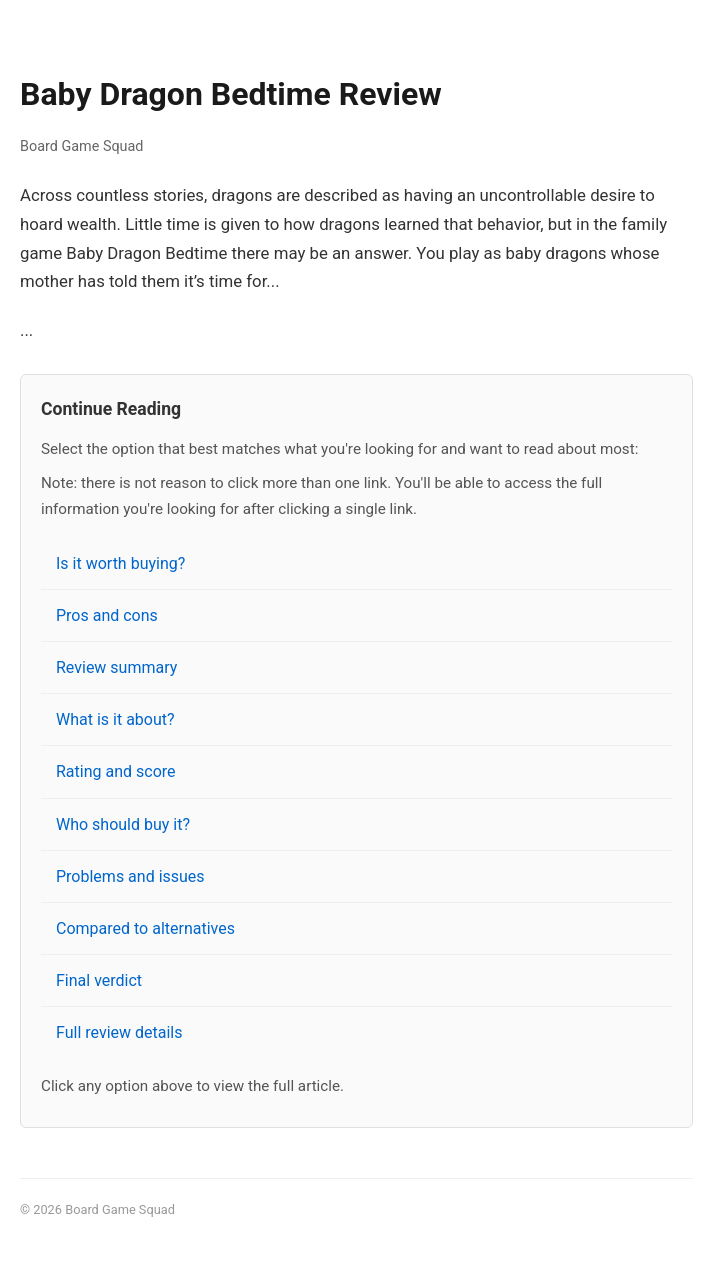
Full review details (119, 1032)
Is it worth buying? (120, 563)
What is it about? (115, 719)
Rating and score (116, 771)
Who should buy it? (123, 824)
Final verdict (99, 980)
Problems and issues (130, 876)
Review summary (116, 667)
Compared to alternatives (145, 928)
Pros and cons (107, 615)
